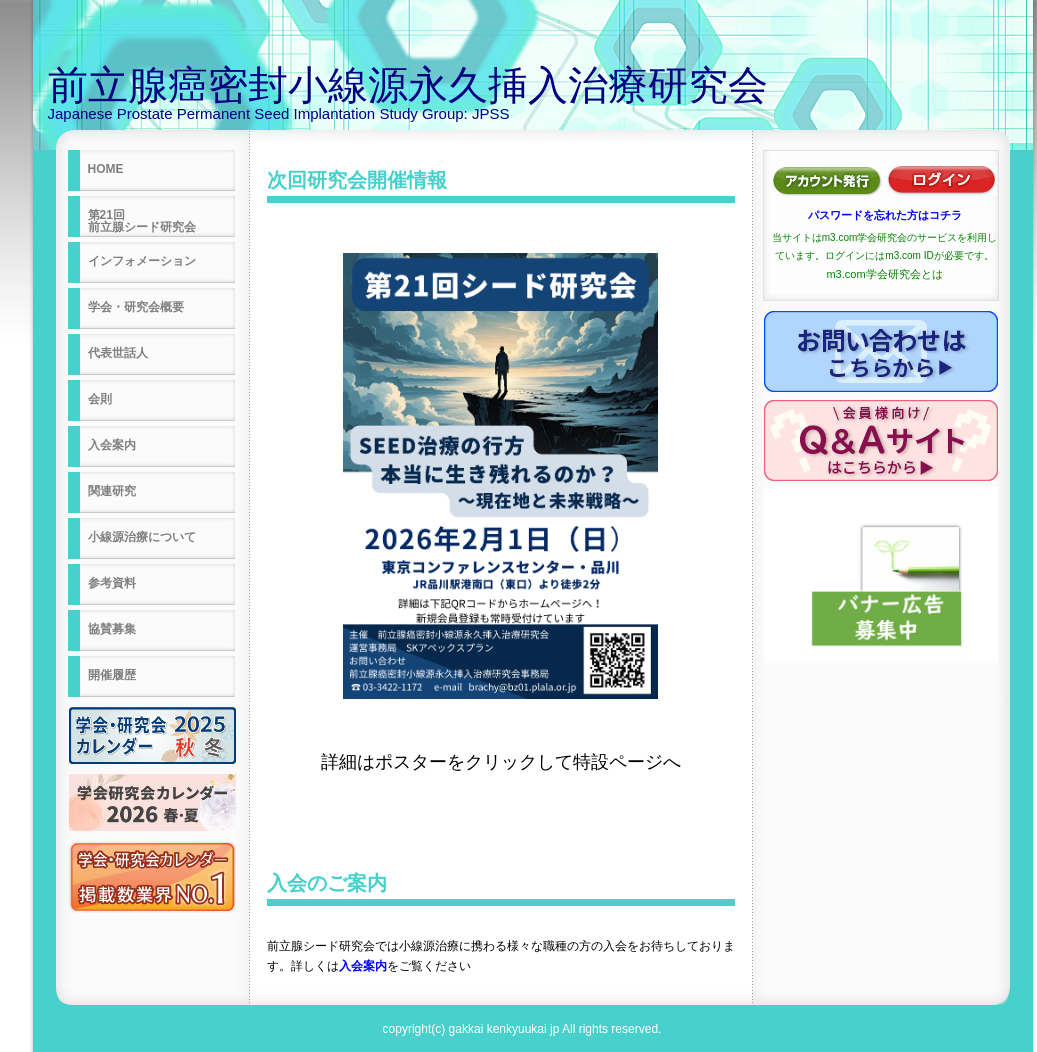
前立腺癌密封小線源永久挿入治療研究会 (408, 85)
